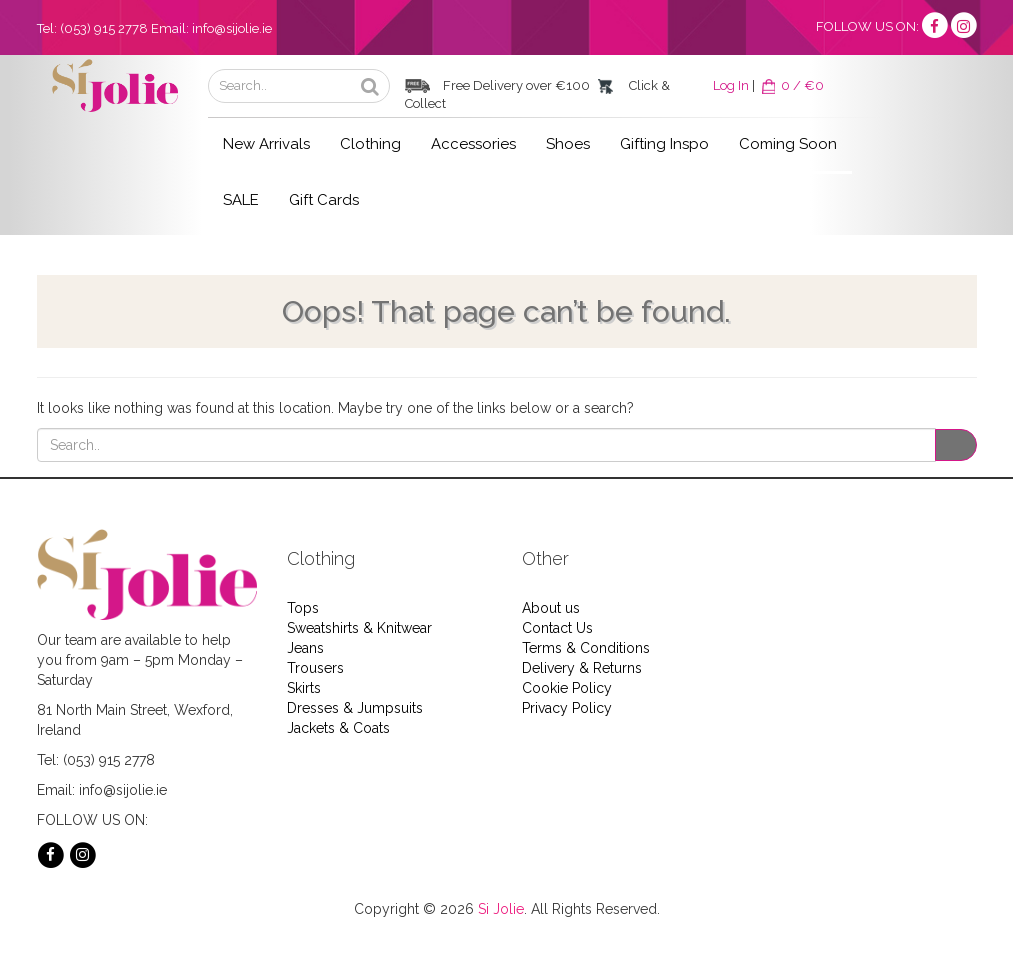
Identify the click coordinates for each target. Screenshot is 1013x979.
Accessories (473, 144)
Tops (303, 608)
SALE (241, 200)
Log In (731, 85)
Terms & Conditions (586, 648)
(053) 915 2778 (104, 28)
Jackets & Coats (338, 728)
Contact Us (557, 628)
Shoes (568, 144)
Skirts (304, 688)
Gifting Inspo (664, 144)
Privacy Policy (567, 708)
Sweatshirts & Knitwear (359, 628)
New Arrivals (266, 144)
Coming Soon (788, 144)
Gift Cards (324, 200)
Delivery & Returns (582, 668)
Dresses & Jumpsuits (355, 708)
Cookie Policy (567, 688)
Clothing (370, 144)
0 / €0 (791, 85)
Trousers (315, 668)
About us (551, 608)
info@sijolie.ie (232, 28)
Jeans (305, 648)
